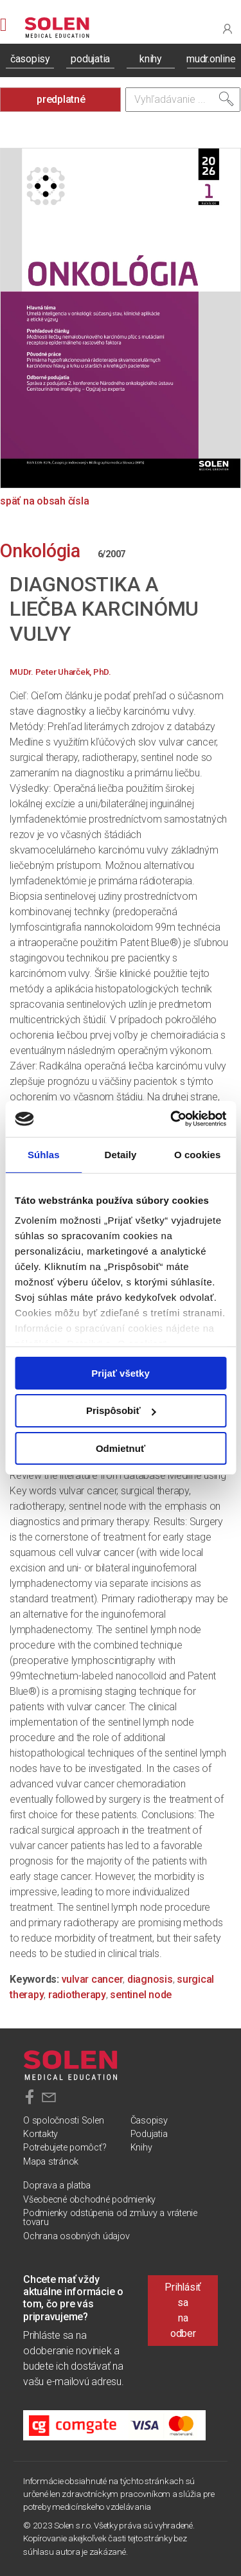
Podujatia (149, 2134)
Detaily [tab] (121, 1154)
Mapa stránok (50, 2161)
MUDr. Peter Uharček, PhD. (60, 671)
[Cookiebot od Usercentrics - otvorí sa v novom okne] (171, 1119)
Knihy (141, 2147)
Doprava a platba (57, 2185)
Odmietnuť (120, 1448)
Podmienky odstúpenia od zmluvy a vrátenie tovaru (110, 2218)
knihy (150, 59)
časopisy (30, 59)
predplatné (61, 99)
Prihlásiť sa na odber (183, 2310)
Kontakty (40, 2134)
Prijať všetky (120, 1372)
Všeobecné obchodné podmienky (89, 2199)
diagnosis (150, 1979)
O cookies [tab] (197, 1154)
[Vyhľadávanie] (183, 99)
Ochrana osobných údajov (76, 2236)
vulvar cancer (92, 1979)
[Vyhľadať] (226, 99)
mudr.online (210, 59)
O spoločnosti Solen (63, 2120)
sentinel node (141, 1995)
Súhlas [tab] (44, 1154)
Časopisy (149, 2120)
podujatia (90, 59)
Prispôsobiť (121, 1410)
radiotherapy (77, 1995)
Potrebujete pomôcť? (64, 2147)
